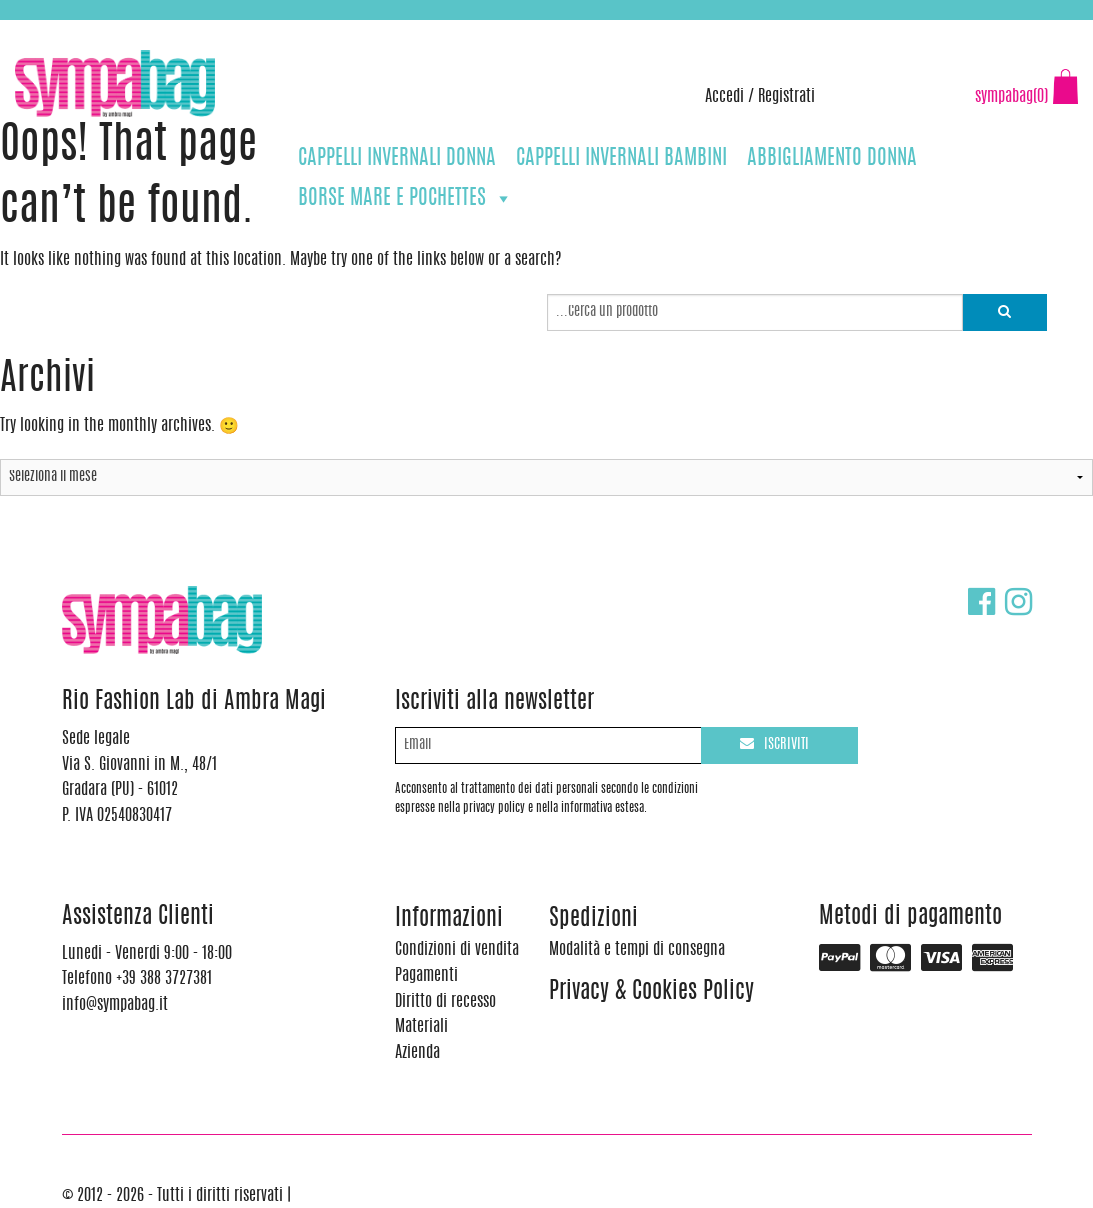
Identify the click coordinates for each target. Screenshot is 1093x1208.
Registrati (786, 97)
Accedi (724, 97)
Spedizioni (593, 919)
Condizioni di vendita (457, 950)
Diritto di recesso (445, 1002)
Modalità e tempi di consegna (637, 950)
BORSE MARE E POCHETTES (405, 198)
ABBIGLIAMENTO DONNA (832, 158)
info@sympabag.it (278, 30)
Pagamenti (426, 976)
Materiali (421, 1027)
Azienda (417, 1053)
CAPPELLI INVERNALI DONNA (397, 158)
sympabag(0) (1011, 97)
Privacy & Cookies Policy (651, 992)
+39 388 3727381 (99, 30)
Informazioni (449, 919)
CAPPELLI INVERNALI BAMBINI (621, 158)
